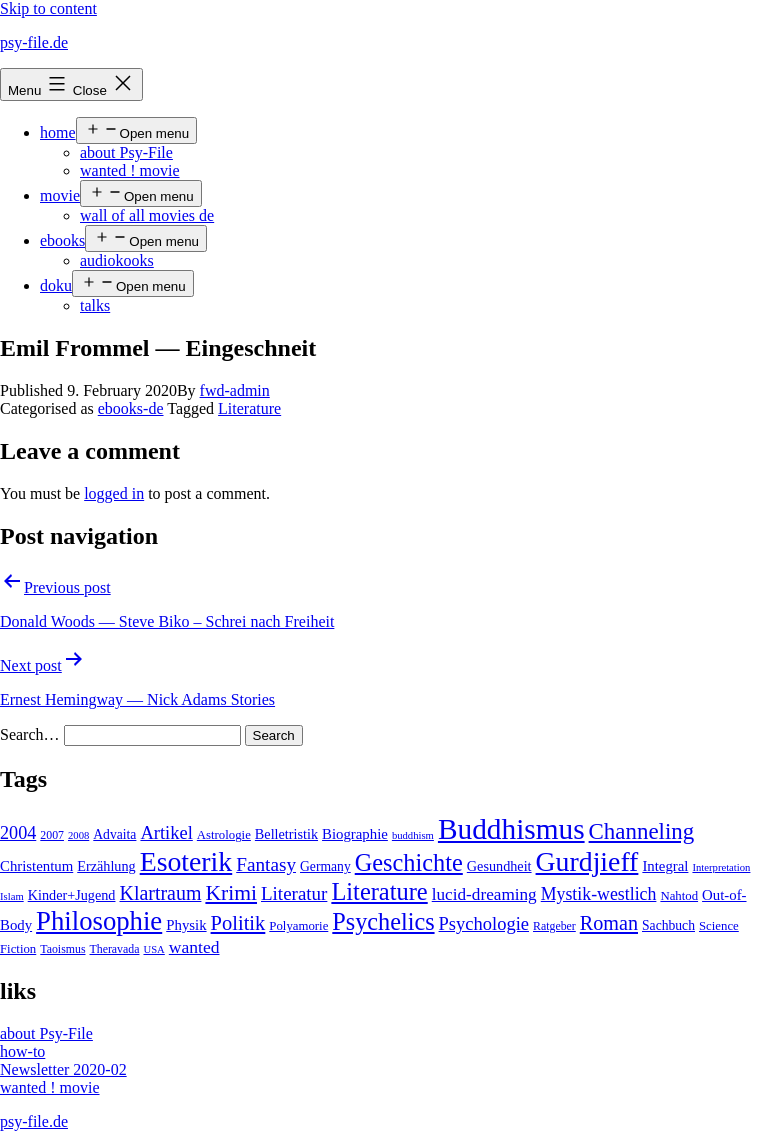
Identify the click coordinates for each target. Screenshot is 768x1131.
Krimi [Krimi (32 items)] (231, 893)
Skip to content (48, 8)
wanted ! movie (130, 170)
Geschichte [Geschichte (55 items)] (409, 862)
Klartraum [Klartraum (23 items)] (160, 893)
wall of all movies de (147, 215)
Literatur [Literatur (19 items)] (294, 893)
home (58, 132)
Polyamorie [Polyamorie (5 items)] (298, 926)
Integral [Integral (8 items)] (665, 866)
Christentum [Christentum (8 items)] (36, 866)
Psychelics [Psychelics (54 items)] (383, 921)
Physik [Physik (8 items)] (186, 925)
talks (95, 305)
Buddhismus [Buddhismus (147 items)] (511, 829)
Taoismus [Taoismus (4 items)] (62, 949)
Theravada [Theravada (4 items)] (115, 949)
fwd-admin (235, 390)
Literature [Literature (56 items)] (379, 891)
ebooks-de (131, 408)
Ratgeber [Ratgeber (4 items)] (554, 926)
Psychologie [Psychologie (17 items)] (484, 924)
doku (56, 285)
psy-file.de (34, 42)
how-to (22, 1051)
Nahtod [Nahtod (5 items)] (679, 896)
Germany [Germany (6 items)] (325, 866)
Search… (30, 734)
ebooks (62, 240)
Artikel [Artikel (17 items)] (166, 833)
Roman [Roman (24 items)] (609, 923)
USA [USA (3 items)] (153, 949)
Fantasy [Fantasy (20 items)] (266, 864)
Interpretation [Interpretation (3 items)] (721, 867)
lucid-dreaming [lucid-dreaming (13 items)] (484, 894)
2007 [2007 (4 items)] (52, 835)
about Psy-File (126, 152)
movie (60, 195)
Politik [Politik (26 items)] (238, 923)
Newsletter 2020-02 (63, 1069)
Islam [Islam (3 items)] (12, 896)
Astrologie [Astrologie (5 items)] (224, 835)
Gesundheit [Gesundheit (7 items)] (499, 866)
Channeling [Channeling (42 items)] (642, 831)
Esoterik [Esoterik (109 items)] (186, 861)
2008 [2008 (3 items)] (78, 835)
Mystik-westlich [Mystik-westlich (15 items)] (599, 894)
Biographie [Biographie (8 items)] (355, 834)
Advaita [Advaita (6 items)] (114, 834)
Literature (249, 408)
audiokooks (117, 260)
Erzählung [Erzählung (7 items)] (106, 866)
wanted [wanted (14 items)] (194, 947)
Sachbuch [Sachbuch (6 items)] (668, 925)
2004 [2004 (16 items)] (18, 833)
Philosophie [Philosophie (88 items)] (99, 921)
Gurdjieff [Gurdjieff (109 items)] (587, 861)
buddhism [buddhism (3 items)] (413, 835)
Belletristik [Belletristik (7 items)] (286, 834)
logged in (114, 493)
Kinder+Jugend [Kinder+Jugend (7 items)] (72, 895)
